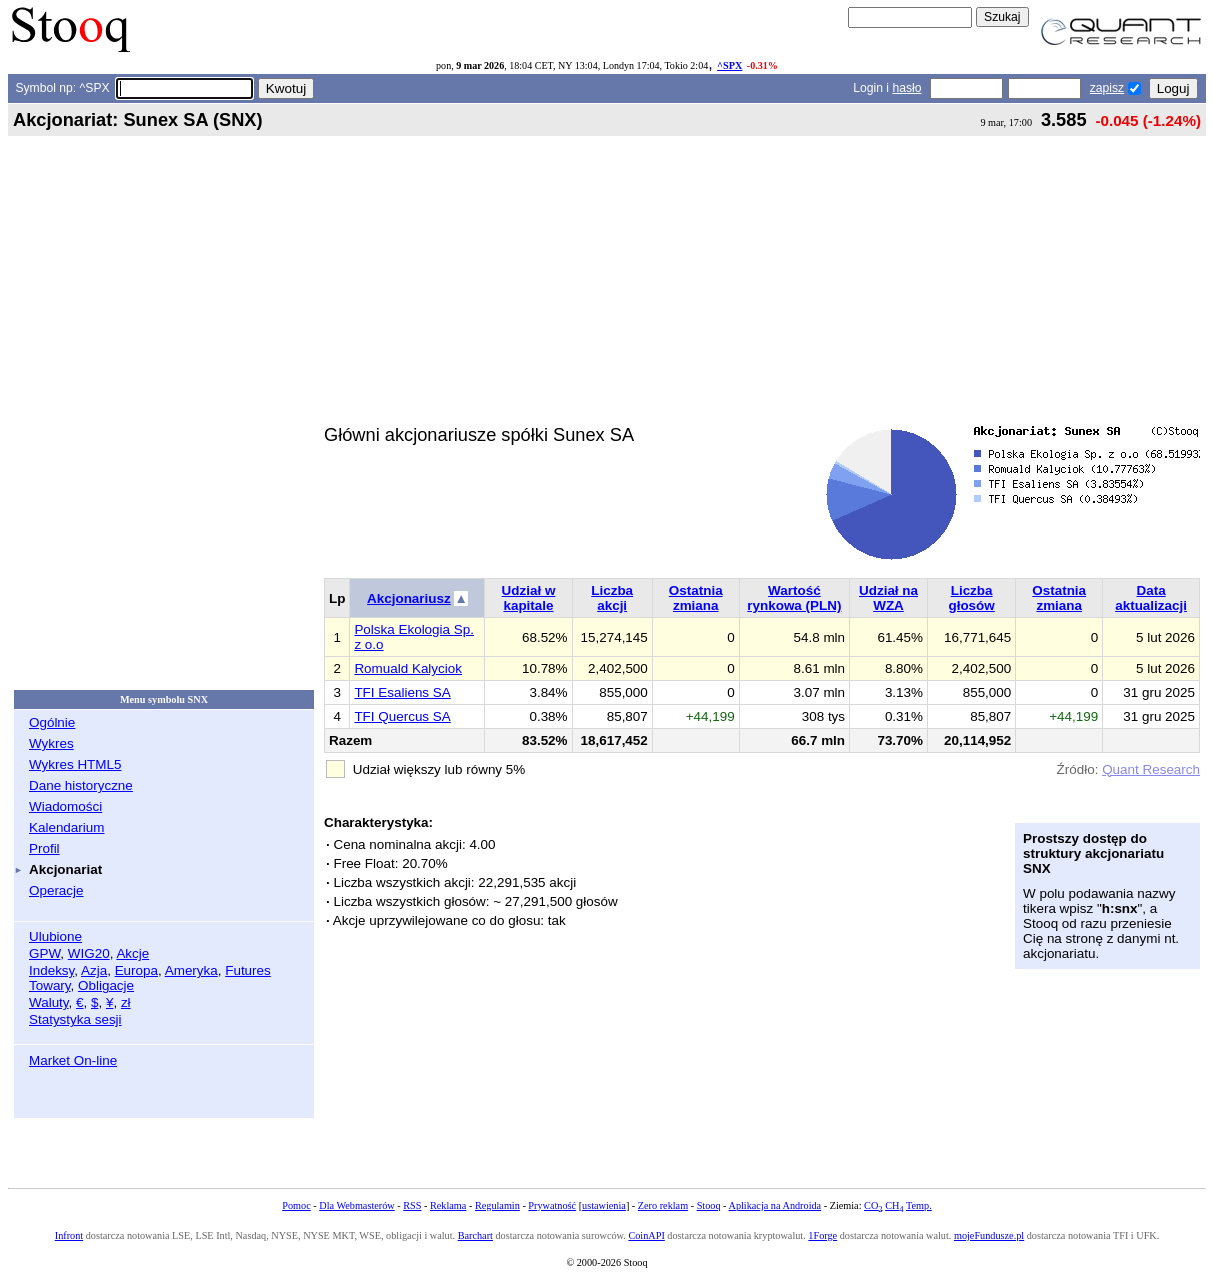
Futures (248, 970)
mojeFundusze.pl (989, 1235)
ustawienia (604, 1205)
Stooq (709, 1205)
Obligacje (106, 985)
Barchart (475, 1235)
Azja (94, 970)
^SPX (729, 65)
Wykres (51, 743)
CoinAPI (646, 1235)
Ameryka (191, 970)
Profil (44, 848)
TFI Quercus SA (402, 716)
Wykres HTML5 (75, 764)
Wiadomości (65, 806)
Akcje (132, 953)
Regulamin (497, 1205)
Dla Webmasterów (356, 1205)
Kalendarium (66, 827)
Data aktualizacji (1151, 598)
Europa (136, 970)
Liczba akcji (612, 598)
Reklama (448, 1205)
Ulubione (55, 936)
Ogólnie (52, 722)
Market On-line (73, 1060)
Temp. (919, 1205)
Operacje (56, 890)
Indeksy (51, 970)
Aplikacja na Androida (775, 1205)
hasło (906, 88)
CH (894, 1205)
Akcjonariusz (409, 598)
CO (873, 1205)
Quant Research (1151, 769)
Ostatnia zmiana (696, 598)
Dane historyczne (81, 785)
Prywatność (552, 1205)
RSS (412, 1205)
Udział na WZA (888, 598)
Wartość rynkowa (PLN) (794, 598)
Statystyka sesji (75, 1019)
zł (126, 1002)
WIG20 (89, 953)
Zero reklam (663, 1205)
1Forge (822, 1235)
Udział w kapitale (529, 598)
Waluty (49, 1002)
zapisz (1107, 88)
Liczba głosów (971, 598)
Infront (69, 1235)
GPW (44, 953)
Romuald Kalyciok (408, 668)
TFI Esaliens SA (402, 692)
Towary (50, 985)
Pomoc (296, 1205)
